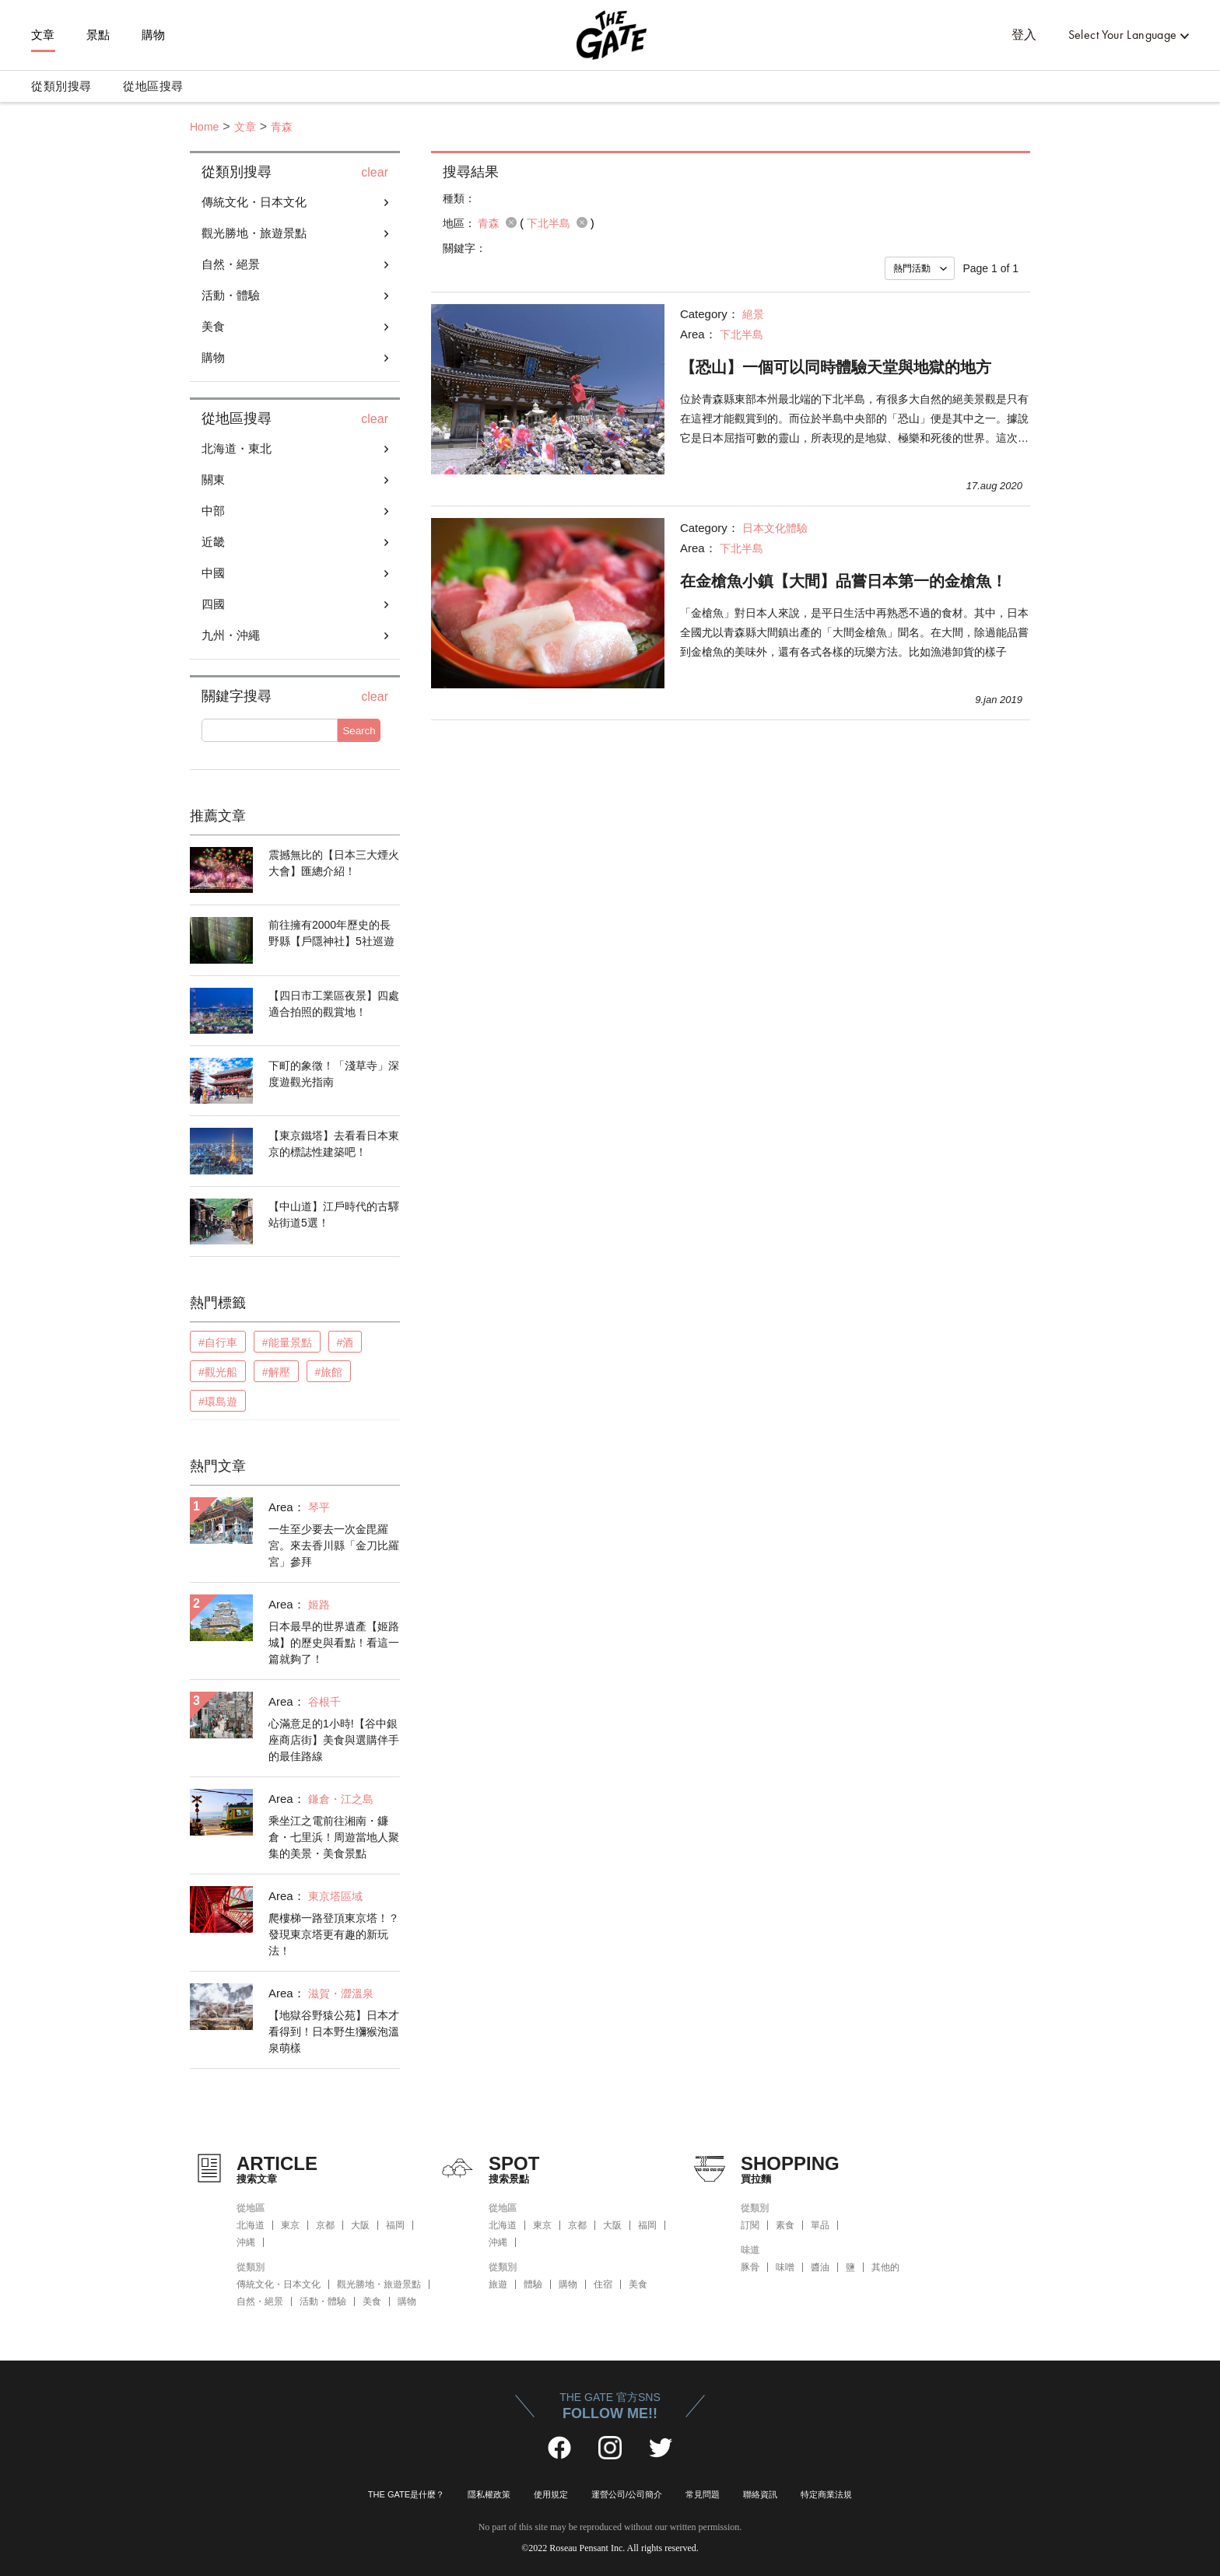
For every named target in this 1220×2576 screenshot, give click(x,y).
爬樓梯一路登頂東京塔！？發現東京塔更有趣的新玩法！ (333, 1934)
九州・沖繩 (231, 635)
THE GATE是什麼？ (406, 2494)
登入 (1024, 34)
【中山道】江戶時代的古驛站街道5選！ (333, 1214)
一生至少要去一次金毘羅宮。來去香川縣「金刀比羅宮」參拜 (333, 1545)
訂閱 (750, 2225)
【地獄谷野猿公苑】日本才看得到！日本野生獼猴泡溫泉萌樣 (333, 2031)
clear (374, 172)
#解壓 (276, 1372)
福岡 (395, 2225)
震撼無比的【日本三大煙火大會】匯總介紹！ (333, 863)
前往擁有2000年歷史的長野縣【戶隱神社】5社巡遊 (331, 933)
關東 (213, 479)
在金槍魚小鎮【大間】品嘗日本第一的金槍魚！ (843, 581)
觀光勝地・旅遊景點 (254, 233)
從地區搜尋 (153, 86)
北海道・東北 (237, 448)
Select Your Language (1122, 34)
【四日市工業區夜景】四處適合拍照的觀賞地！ (333, 1003)
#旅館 (329, 1372)
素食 (785, 2225)
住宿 (603, 2284)
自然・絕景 (231, 264)
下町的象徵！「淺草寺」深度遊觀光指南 (333, 1073)
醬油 (820, 2267)
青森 (282, 127)
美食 (213, 326)
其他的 (885, 2267)
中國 (213, 572)
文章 (43, 35)
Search (358, 731)
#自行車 (217, 1342)
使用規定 (551, 2494)
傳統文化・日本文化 (254, 201)
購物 (154, 35)
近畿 (213, 541)
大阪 (360, 2225)
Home (204, 127)
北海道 (251, 2225)
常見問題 (702, 2494)
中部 (213, 510)
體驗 (533, 2284)
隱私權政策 (489, 2494)
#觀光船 (217, 1372)
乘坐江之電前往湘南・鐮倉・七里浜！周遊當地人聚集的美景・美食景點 (333, 1837)
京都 (325, 2225)
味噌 (785, 2267)
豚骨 (750, 2267)
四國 (213, 604)
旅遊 (498, 2284)
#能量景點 (287, 1342)
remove (511, 222)
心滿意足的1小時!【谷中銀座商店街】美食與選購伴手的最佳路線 (333, 1739)
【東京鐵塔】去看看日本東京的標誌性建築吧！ (333, 1143)
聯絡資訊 (760, 2494)
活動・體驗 (231, 295)
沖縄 (246, 2242)
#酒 (345, 1342)
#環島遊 (217, 1401)
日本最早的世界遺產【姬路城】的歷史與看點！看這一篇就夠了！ (333, 1642)
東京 (290, 2225)
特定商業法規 (826, 2494)
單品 (820, 2225)
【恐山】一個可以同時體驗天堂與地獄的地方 (835, 367)
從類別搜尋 (61, 86)
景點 (98, 35)
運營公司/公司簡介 (626, 2494)
